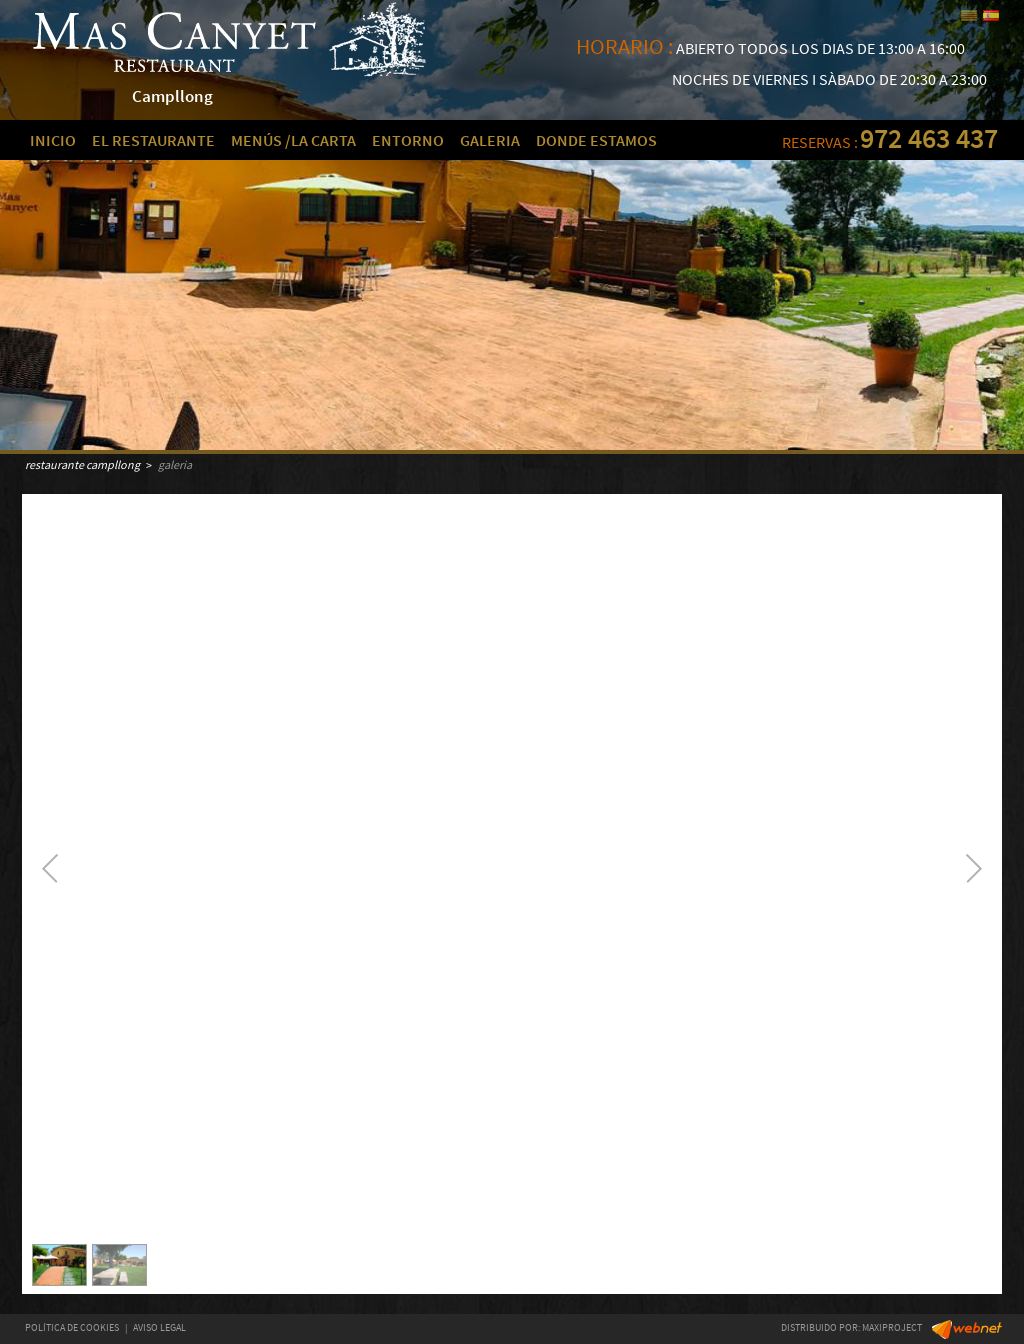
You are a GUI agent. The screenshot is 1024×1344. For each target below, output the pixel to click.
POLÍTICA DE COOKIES (72, 1327)
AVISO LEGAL (159, 1327)
